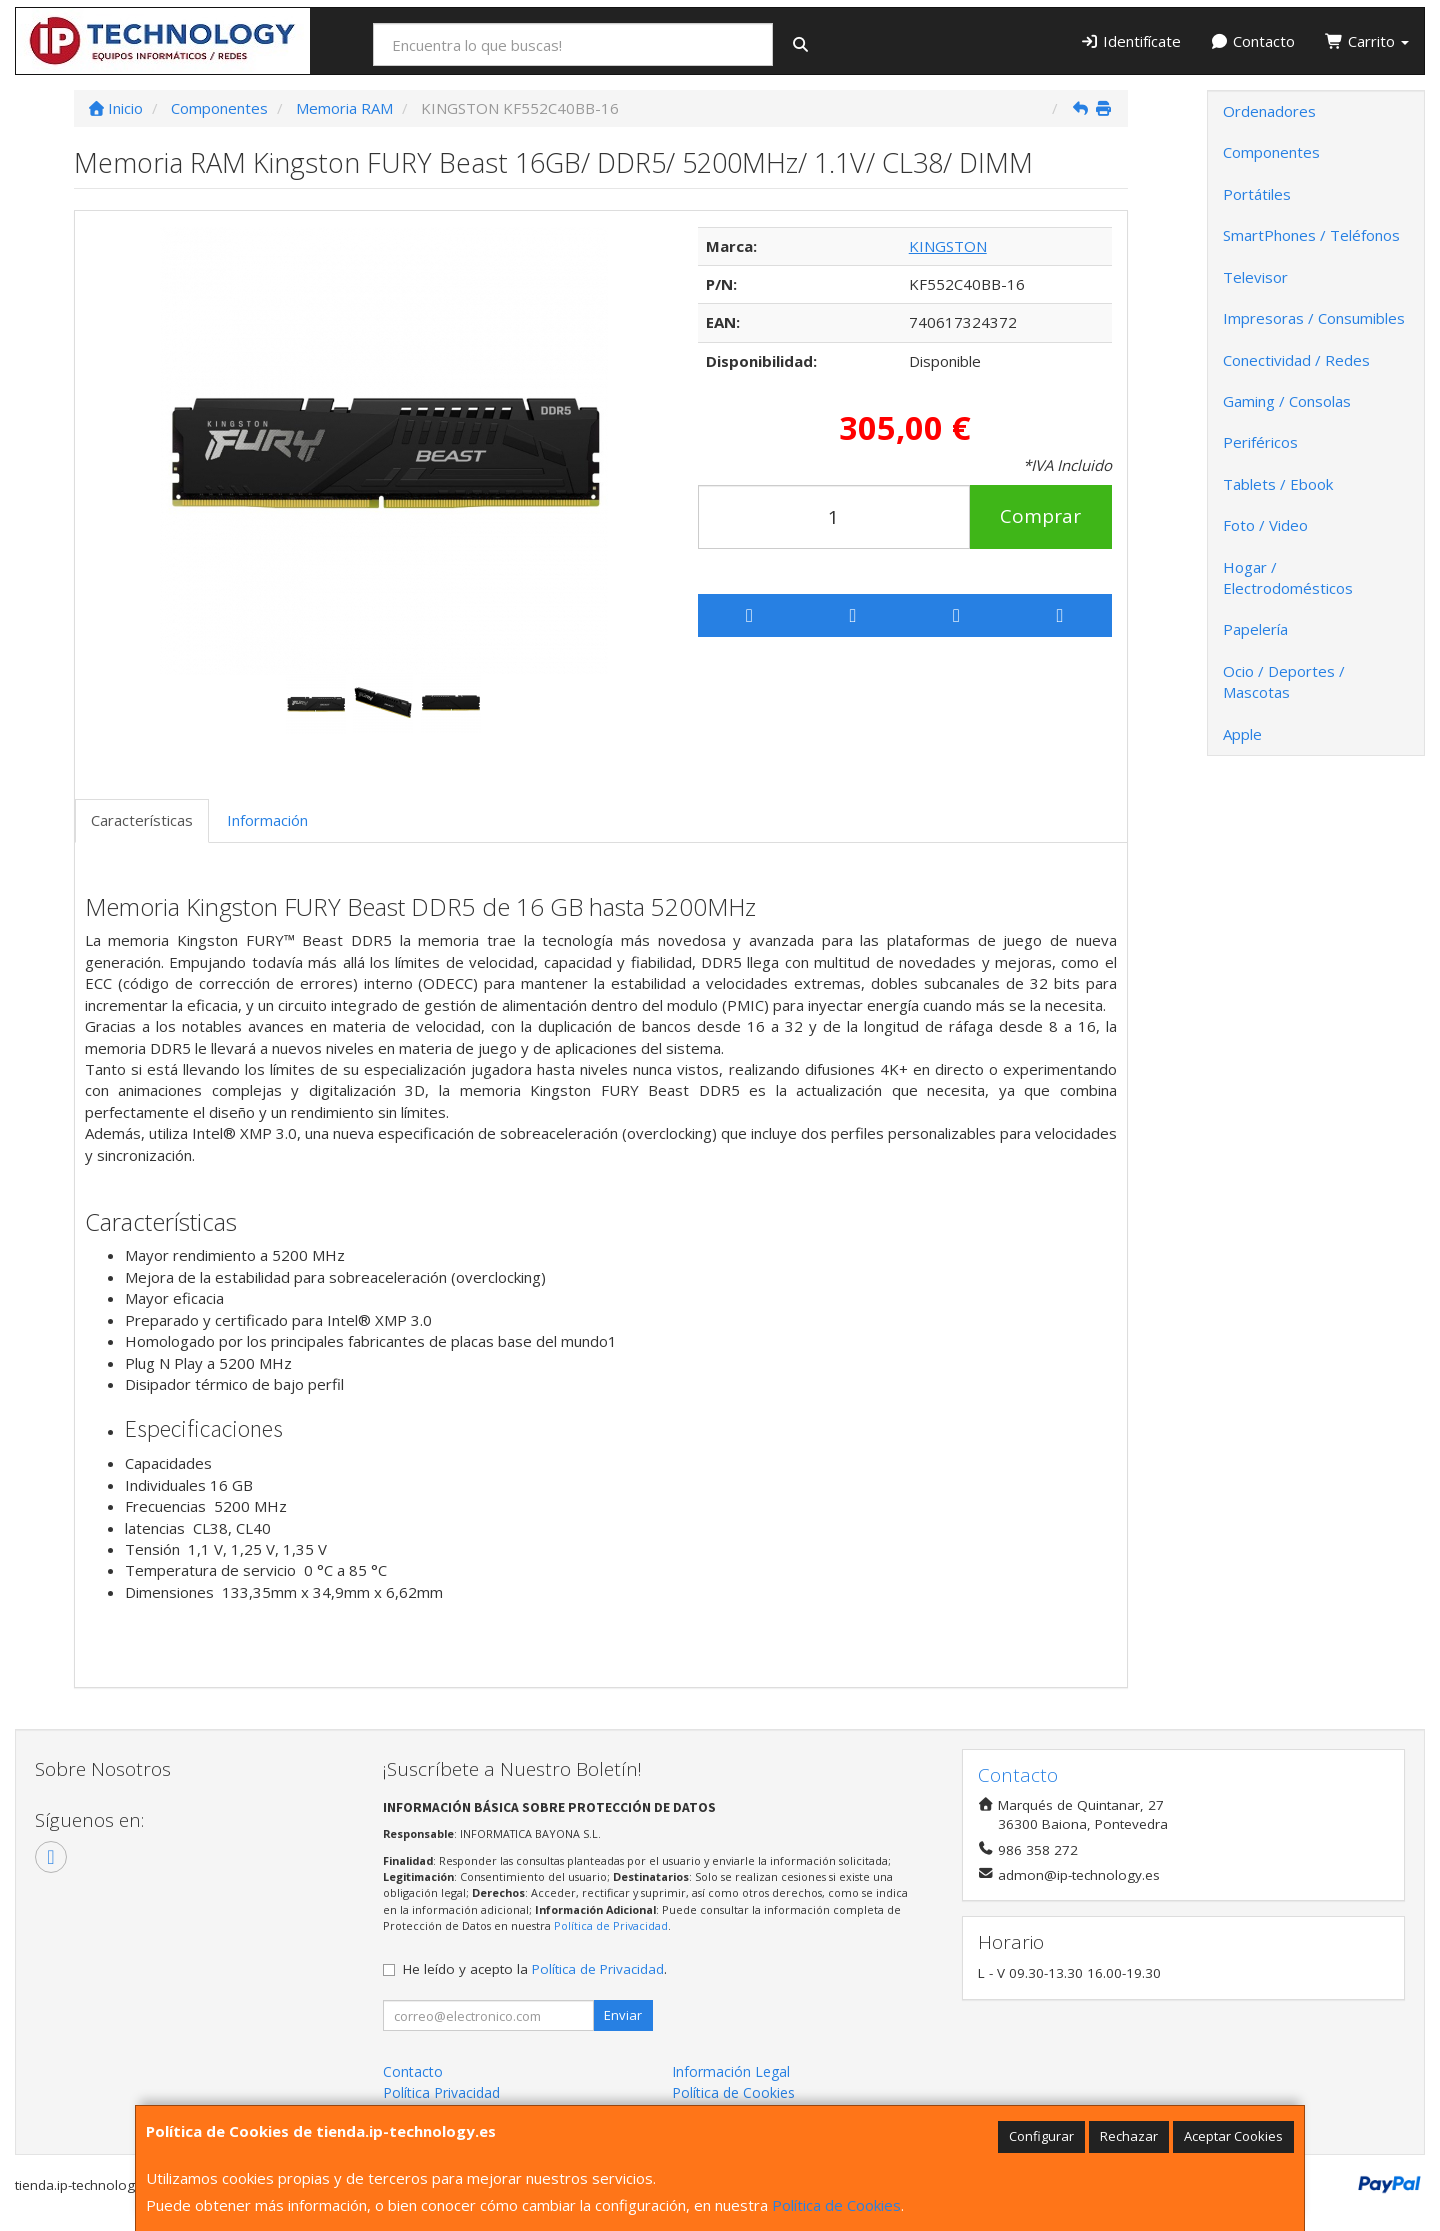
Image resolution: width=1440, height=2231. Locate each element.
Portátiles (1257, 194)
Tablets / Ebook (1278, 484)
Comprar (1040, 516)
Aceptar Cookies (1233, 2136)
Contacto (1253, 41)
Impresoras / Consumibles (1314, 318)
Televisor (1255, 277)
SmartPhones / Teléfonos (1311, 235)
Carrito (1367, 41)
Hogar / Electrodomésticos (1288, 577)
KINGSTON (948, 246)
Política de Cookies (836, 2205)
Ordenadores (1269, 111)
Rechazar (1129, 2136)
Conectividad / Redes (1296, 360)
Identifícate (1130, 41)
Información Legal (731, 2071)
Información (267, 820)
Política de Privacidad (611, 1925)
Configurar (1041, 2136)
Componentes (1271, 152)
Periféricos (1260, 442)
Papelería (1255, 629)
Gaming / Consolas (1287, 401)
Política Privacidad (441, 2092)
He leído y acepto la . (535, 1969)
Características (142, 820)
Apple (1242, 734)
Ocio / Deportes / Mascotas (1284, 681)
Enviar (623, 2015)
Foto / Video (1265, 525)
